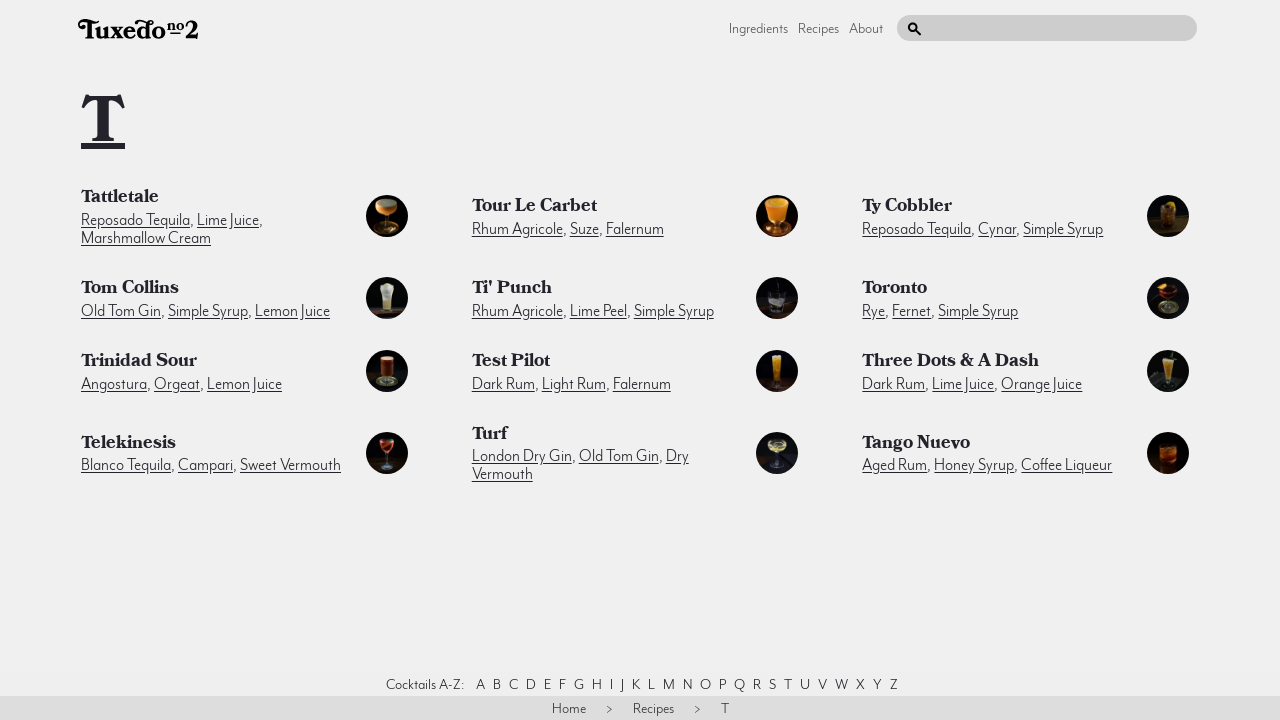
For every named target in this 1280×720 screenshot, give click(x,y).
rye (873, 311)
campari (205, 465)
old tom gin (121, 311)
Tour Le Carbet (534, 208)
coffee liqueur (1066, 465)
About (866, 28)
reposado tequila (135, 220)
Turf (489, 436)
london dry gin (522, 456)
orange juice (1041, 384)
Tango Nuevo (916, 445)
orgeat (177, 384)
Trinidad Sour (139, 363)
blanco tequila (126, 465)
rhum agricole (517, 229)
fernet (911, 311)
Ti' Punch (512, 290)
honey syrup (974, 465)
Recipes (818, 28)
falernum (635, 229)
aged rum (894, 465)
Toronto (894, 290)
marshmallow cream (146, 238)
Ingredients (758, 28)
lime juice (228, 220)
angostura (114, 384)
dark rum (503, 384)
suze (584, 229)
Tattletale (120, 199)
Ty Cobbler (907, 208)
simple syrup (1063, 229)
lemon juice (292, 311)
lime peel (598, 311)
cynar (997, 229)
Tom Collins (130, 290)
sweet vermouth (290, 465)
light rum (574, 384)
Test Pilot (511, 363)
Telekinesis (128, 445)
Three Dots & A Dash (950, 363)
